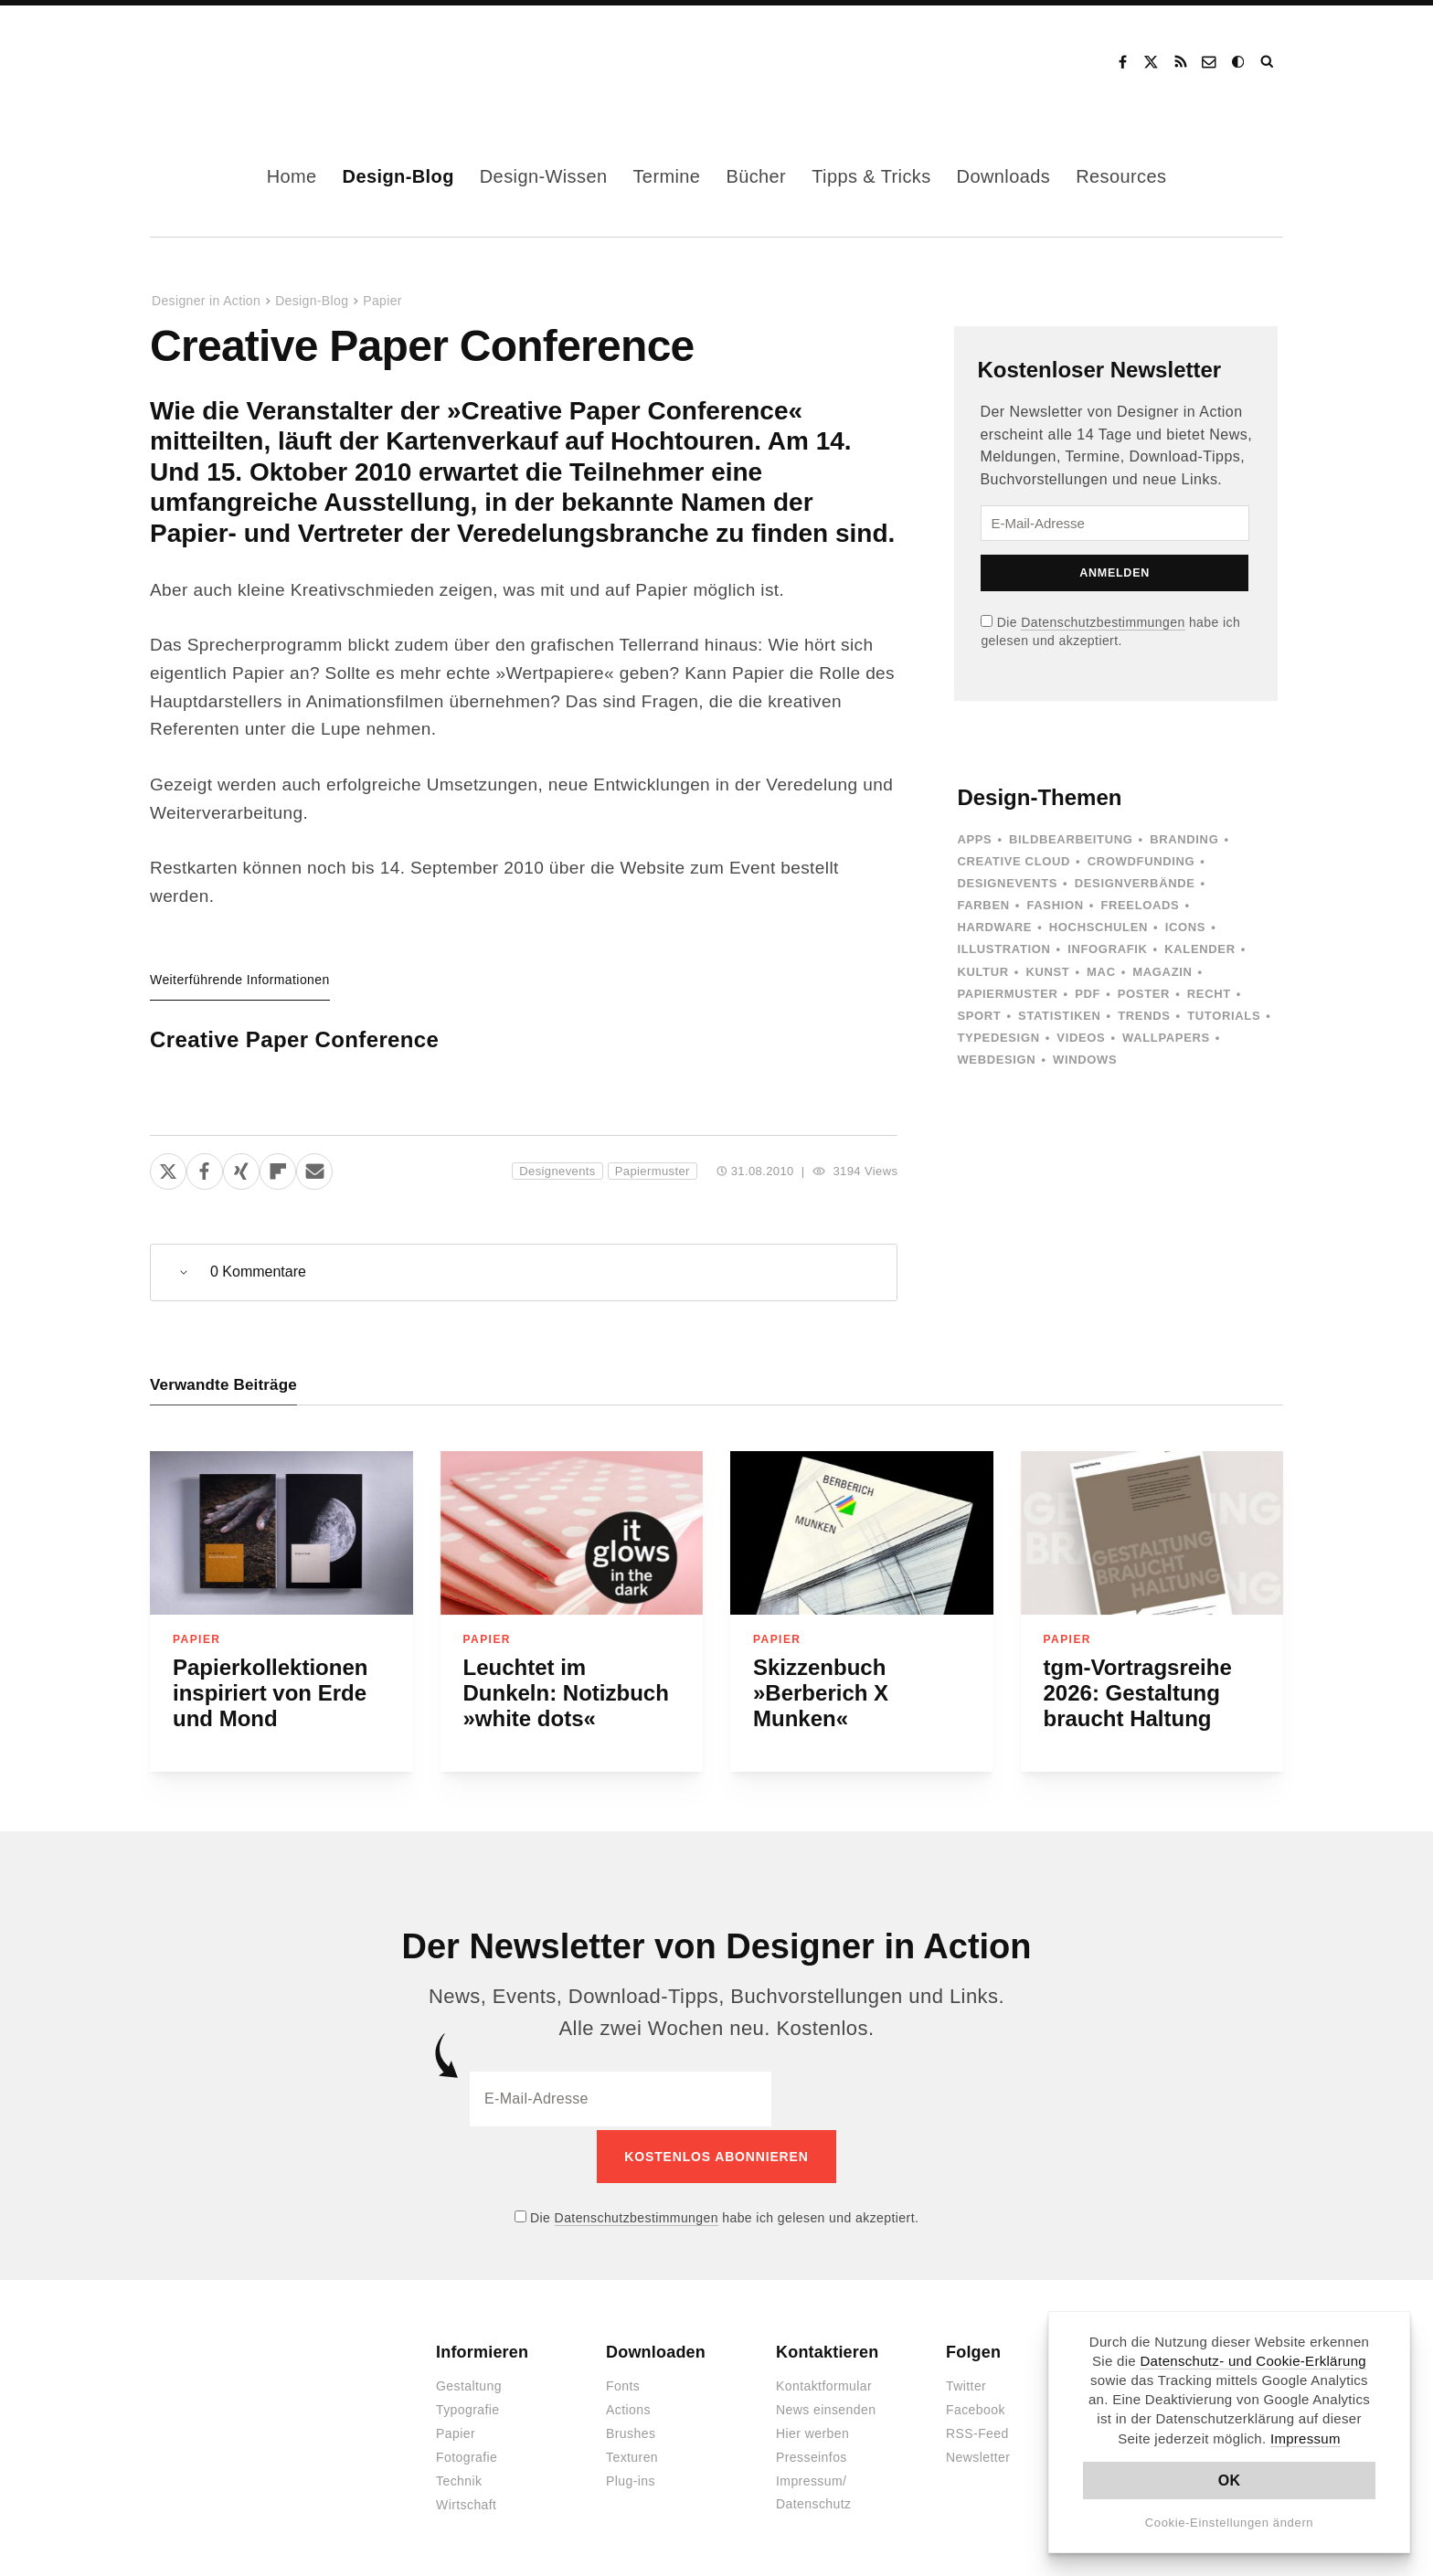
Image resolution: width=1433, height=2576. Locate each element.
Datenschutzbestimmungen (1102, 622)
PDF (1087, 994)
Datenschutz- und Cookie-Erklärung (1253, 2361)
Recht (1209, 994)
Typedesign (998, 1037)
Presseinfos (811, 2454)
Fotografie (466, 2454)
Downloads (1004, 176)
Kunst (1047, 972)
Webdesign (996, 1059)
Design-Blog (398, 176)
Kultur (982, 972)
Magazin (1162, 972)
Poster (1144, 994)
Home (292, 176)
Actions (628, 2407)
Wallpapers (1166, 1037)
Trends (1144, 1016)
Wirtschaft (466, 2502)
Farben (983, 905)
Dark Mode (1239, 62)
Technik (459, 2478)
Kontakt (1210, 62)
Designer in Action (245, 62)
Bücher (756, 176)
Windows (1085, 1059)
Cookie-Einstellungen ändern (1229, 2522)
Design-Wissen (544, 176)
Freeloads (1139, 905)
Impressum (1305, 2438)
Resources (1121, 176)
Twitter (966, 2383)
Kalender (1199, 949)
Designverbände (1135, 883)
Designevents (557, 1171)
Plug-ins (630, 2478)
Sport (979, 1016)
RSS (1181, 62)
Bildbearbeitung (1070, 839)
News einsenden (826, 2407)
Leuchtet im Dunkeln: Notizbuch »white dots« (566, 1693)
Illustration (1003, 949)
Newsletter (978, 2454)
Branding (1184, 839)
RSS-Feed (977, 2430)
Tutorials (1223, 1016)
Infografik (1107, 949)
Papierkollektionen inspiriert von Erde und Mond (270, 1693)
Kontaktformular (824, 2383)
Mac (1101, 972)
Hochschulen (1098, 927)
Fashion (1054, 905)
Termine (666, 176)
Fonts (623, 2383)
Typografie (468, 2407)
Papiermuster (652, 1171)
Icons (1185, 927)
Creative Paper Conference (294, 1039)
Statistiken (1059, 1016)
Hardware (994, 927)
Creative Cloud (1013, 861)
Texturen (632, 2454)
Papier (382, 300)
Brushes (630, 2430)
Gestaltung (469, 2383)
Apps (974, 839)
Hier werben (812, 2430)
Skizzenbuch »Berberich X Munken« (820, 1693)
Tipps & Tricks (871, 176)
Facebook (1122, 62)
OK (1229, 2480)
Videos (1080, 1037)
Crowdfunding (1141, 861)
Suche (1268, 62)
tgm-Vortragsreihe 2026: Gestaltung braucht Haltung (1138, 1693)
